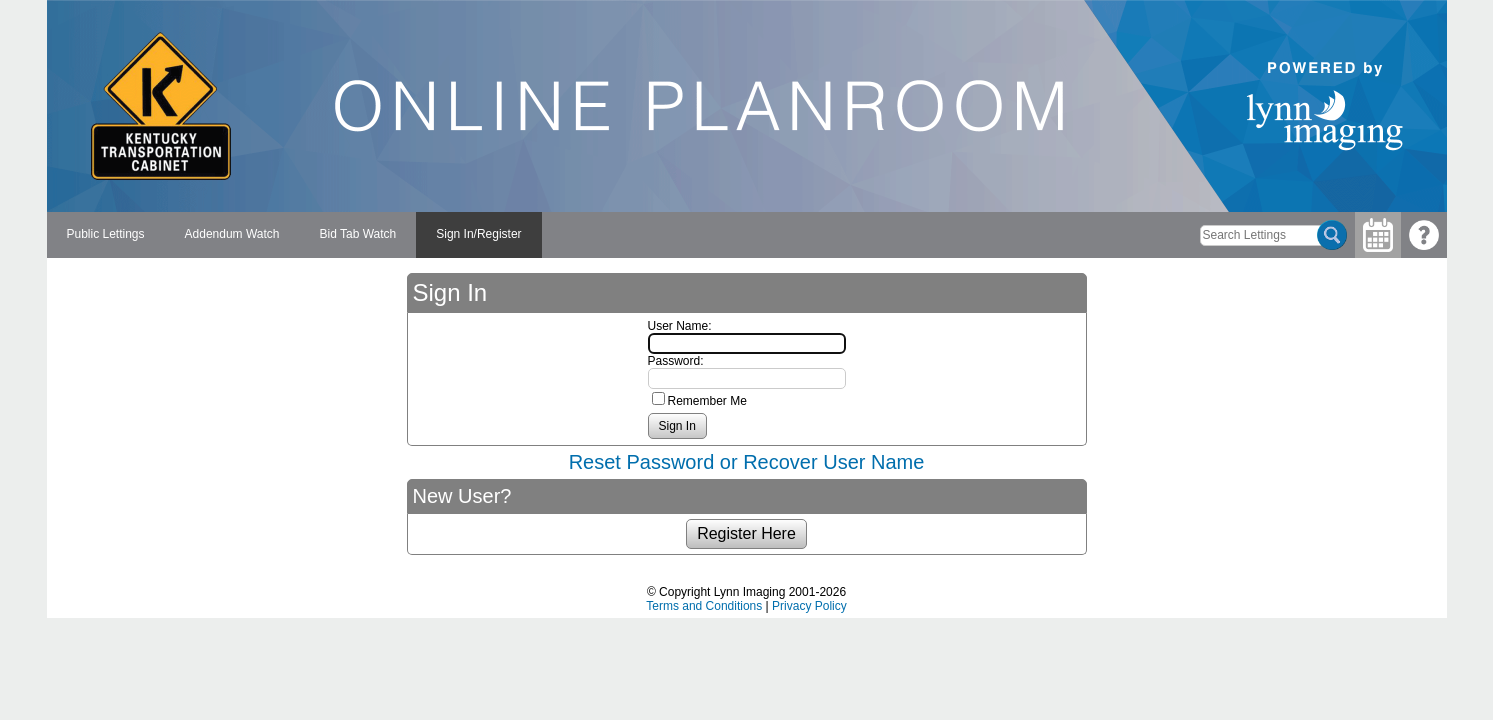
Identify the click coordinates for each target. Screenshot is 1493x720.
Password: (676, 361)
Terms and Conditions (704, 606)
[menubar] (294, 235)
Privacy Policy (809, 606)
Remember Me (707, 401)
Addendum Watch (232, 234)
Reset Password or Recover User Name (747, 462)
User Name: (680, 326)
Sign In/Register (478, 234)
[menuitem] (106, 235)
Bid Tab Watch (358, 234)
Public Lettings (106, 234)
